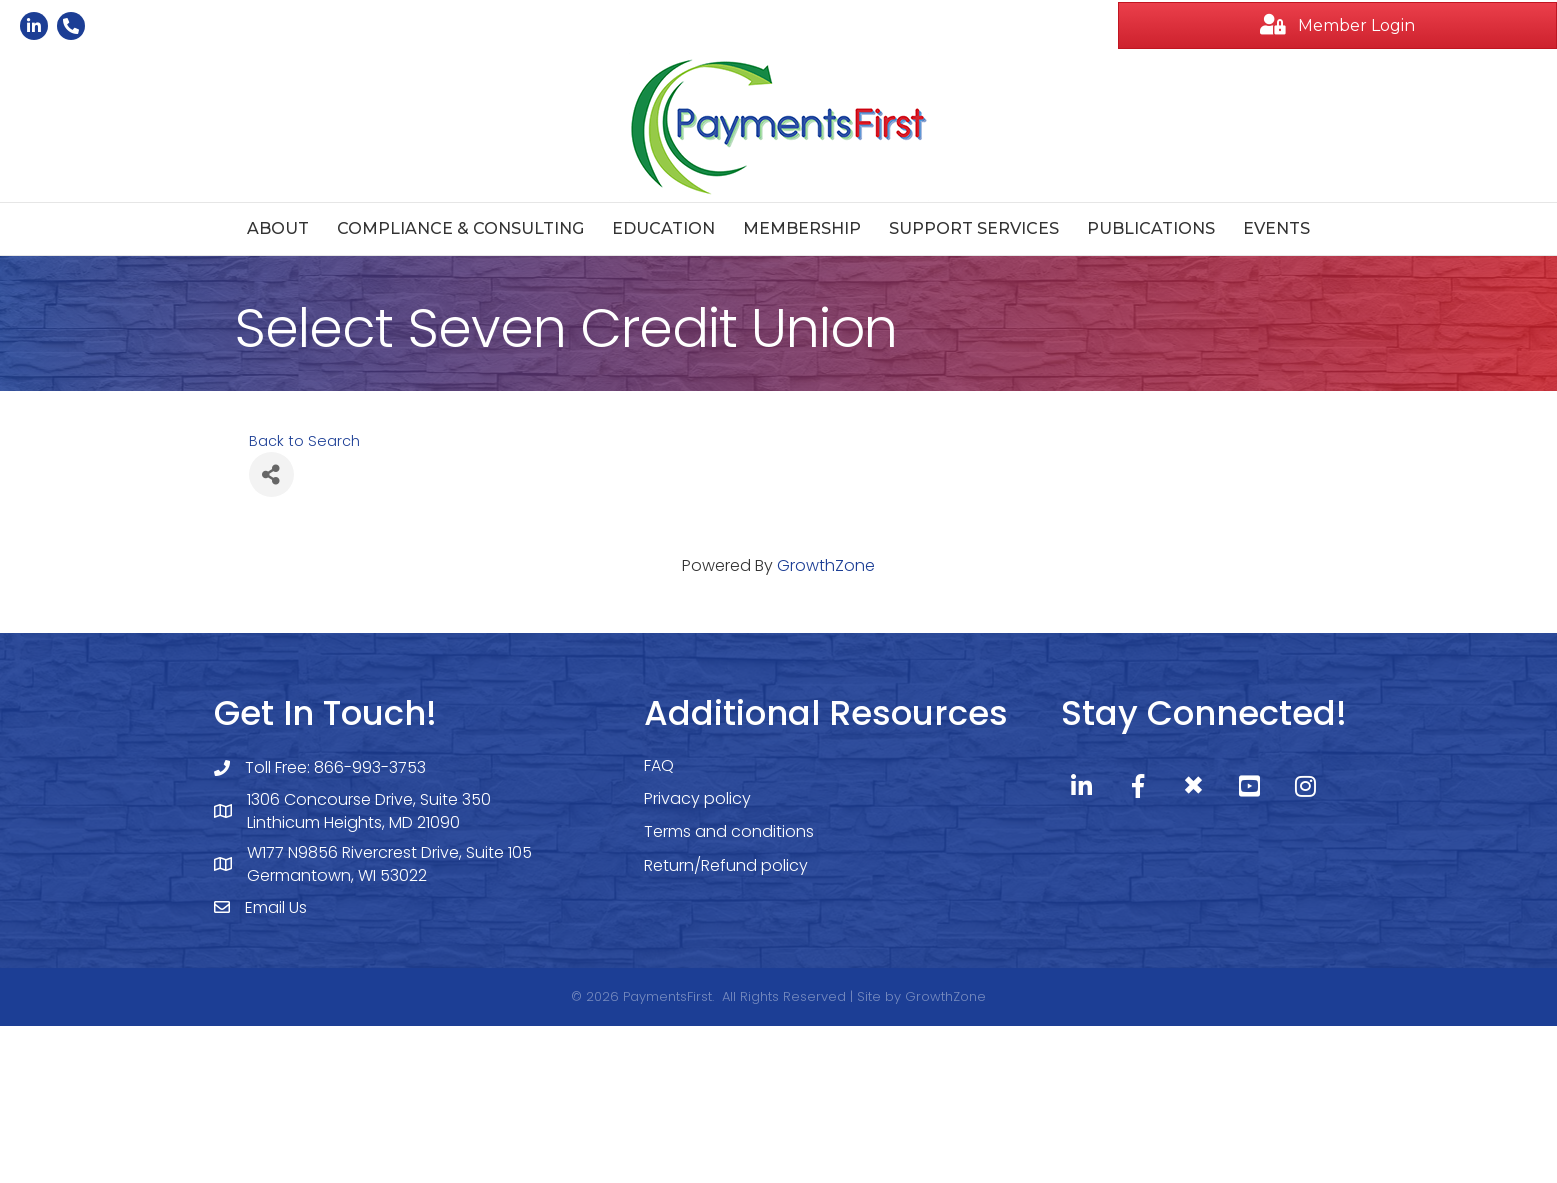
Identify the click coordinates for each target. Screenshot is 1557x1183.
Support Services (974, 228)
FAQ (659, 765)
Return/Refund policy (726, 865)
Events (1276, 228)
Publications (1151, 228)
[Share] (271, 474)
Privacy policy (697, 798)
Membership (802, 228)
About (278, 228)
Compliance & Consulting (460, 228)
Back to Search (304, 441)
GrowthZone (826, 565)
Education (663, 228)
